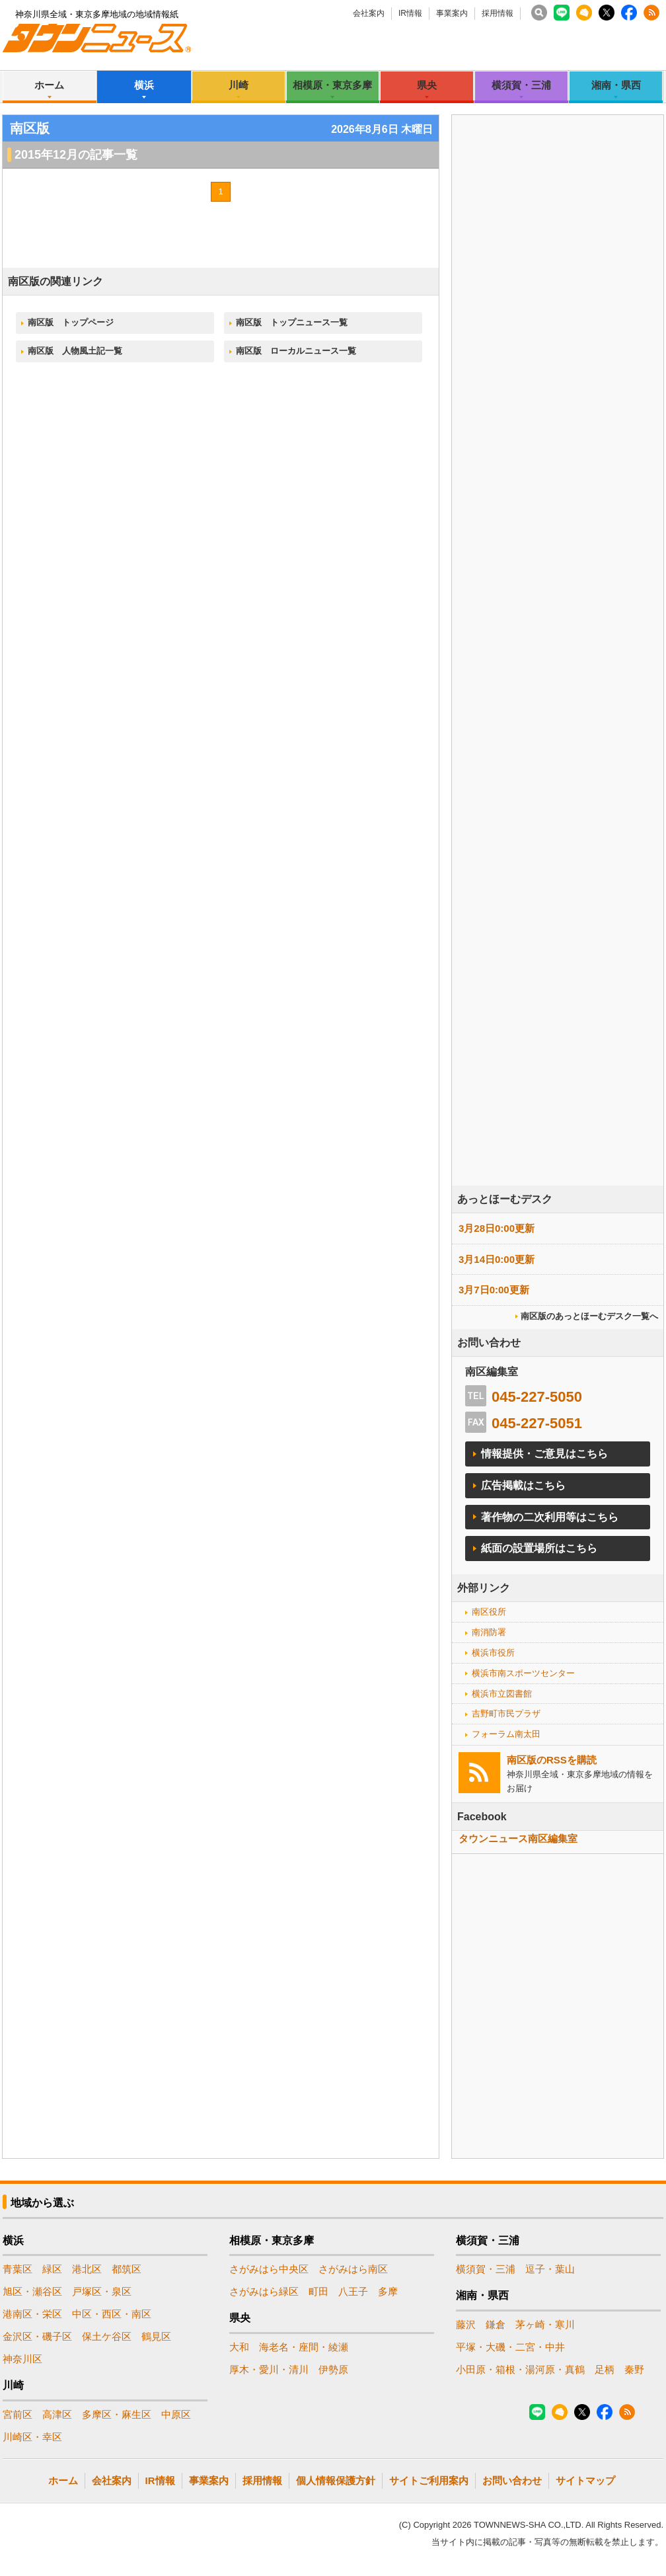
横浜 (144, 85)
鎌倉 (495, 2324)
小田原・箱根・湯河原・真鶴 (520, 2369)
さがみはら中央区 (269, 2268)
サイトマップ (585, 2480)
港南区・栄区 (32, 2313)
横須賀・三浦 (521, 85)
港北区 (87, 2268)
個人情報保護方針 (335, 2480)
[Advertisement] (528, 571)
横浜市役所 (493, 1653)
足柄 (604, 2369)
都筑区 (126, 2268)
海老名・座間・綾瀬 (303, 2347)
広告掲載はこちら (523, 1485)
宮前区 (17, 2414)
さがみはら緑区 (264, 2291)
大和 (239, 2347)
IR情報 (410, 13)
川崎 (238, 85)
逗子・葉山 (550, 2268)
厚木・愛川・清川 (269, 2369)
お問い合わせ (512, 2480)
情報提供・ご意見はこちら (544, 1453)
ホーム (49, 85)
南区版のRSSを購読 (552, 1759)
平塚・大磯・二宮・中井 (510, 2347)
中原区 (176, 2414)
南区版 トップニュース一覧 (292, 322)
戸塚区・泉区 (101, 2291)
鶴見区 (156, 2336)
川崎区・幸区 (32, 2436)
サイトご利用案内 (428, 2480)
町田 (318, 2291)
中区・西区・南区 (111, 2313)
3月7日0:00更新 (494, 1289)
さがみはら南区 (353, 2268)
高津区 (57, 2414)
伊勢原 (333, 2369)
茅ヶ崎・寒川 (545, 2324)
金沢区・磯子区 (37, 2336)
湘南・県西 (616, 85)
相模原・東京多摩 (332, 85)
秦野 (634, 2369)
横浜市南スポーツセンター (523, 1673)
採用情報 (497, 13)
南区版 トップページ (71, 322)
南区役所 (489, 1612)
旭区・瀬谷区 (32, 2291)
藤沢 (466, 2324)
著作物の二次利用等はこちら (549, 1517)
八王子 (353, 2291)
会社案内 (369, 13)
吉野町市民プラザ (506, 1713)
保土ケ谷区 (106, 2336)
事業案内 (452, 13)
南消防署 (489, 1632)
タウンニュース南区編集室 (518, 1838)
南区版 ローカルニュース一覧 (296, 351)
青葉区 (17, 2268)
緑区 (52, 2268)
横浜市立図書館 (502, 1694)
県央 (427, 85)
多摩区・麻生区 (116, 2414)
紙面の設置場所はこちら (539, 1548)
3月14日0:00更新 (497, 1259)
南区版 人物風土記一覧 (75, 351)
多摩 (388, 2291)
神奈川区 (22, 2358)
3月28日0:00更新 (497, 1228)
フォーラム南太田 (506, 1734)
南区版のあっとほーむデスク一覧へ (589, 1316)
